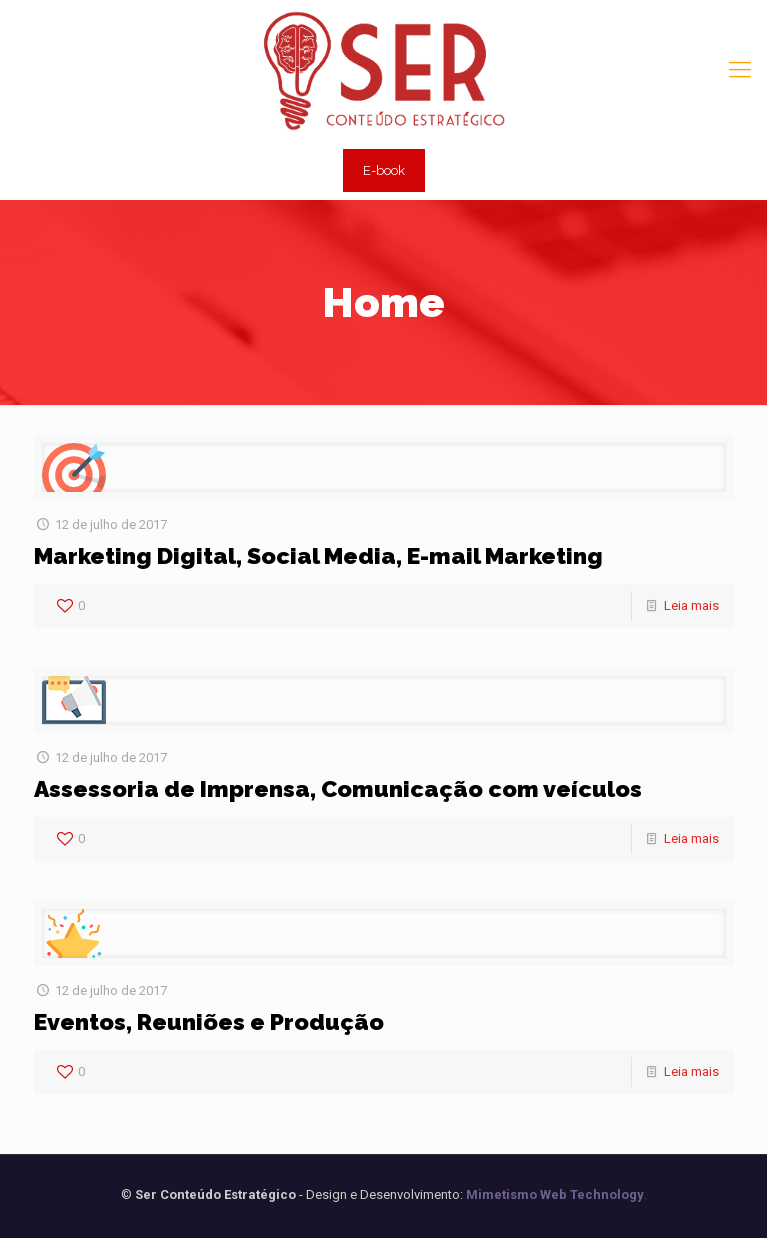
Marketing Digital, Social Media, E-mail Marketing (318, 555)
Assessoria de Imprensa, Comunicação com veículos (338, 788)
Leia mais (691, 605)
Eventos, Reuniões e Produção (209, 1021)
